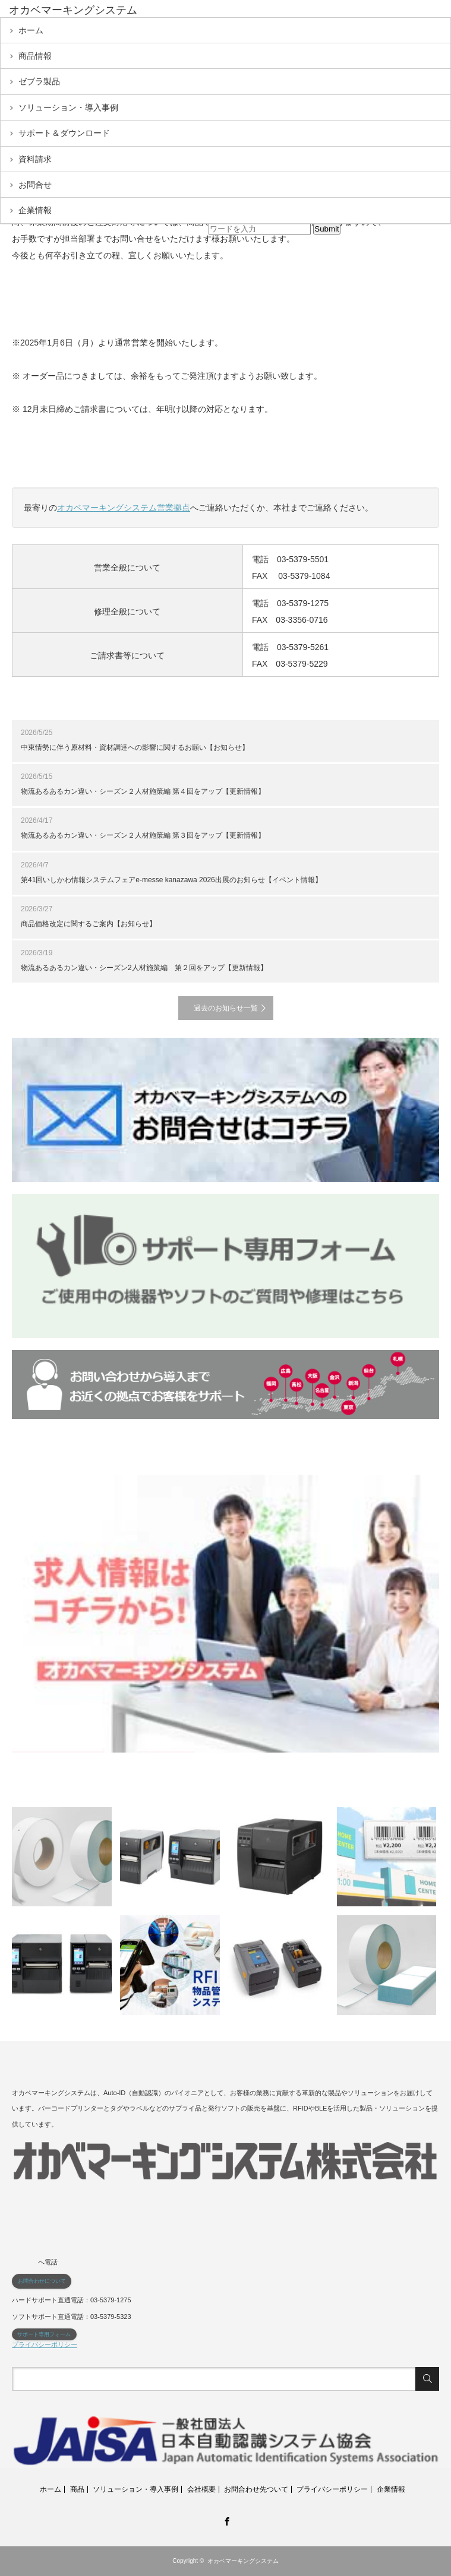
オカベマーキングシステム (243, 2561)
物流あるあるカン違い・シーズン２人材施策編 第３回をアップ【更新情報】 (143, 835)
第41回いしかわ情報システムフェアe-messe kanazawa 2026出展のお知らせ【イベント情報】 (171, 880)
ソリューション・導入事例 (68, 107)
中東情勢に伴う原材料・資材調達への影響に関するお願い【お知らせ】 (135, 747)
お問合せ (35, 184)
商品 (77, 2489)
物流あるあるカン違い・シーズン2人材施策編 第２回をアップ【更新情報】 (144, 968)
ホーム (30, 30)
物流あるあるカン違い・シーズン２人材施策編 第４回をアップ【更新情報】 (143, 791)
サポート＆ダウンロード (64, 133)
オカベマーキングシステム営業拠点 (123, 507)
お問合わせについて (42, 2281)
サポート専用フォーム (44, 2334)
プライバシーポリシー (44, 2344)
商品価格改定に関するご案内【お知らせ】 (88, 924)
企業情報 (35, 210)
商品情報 (35, 56)
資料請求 (35, 159)
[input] (260, 229)
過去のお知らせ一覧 (226, 1008)
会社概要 (201, 2489)
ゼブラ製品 (39, 81)
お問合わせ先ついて (256, 2489)
